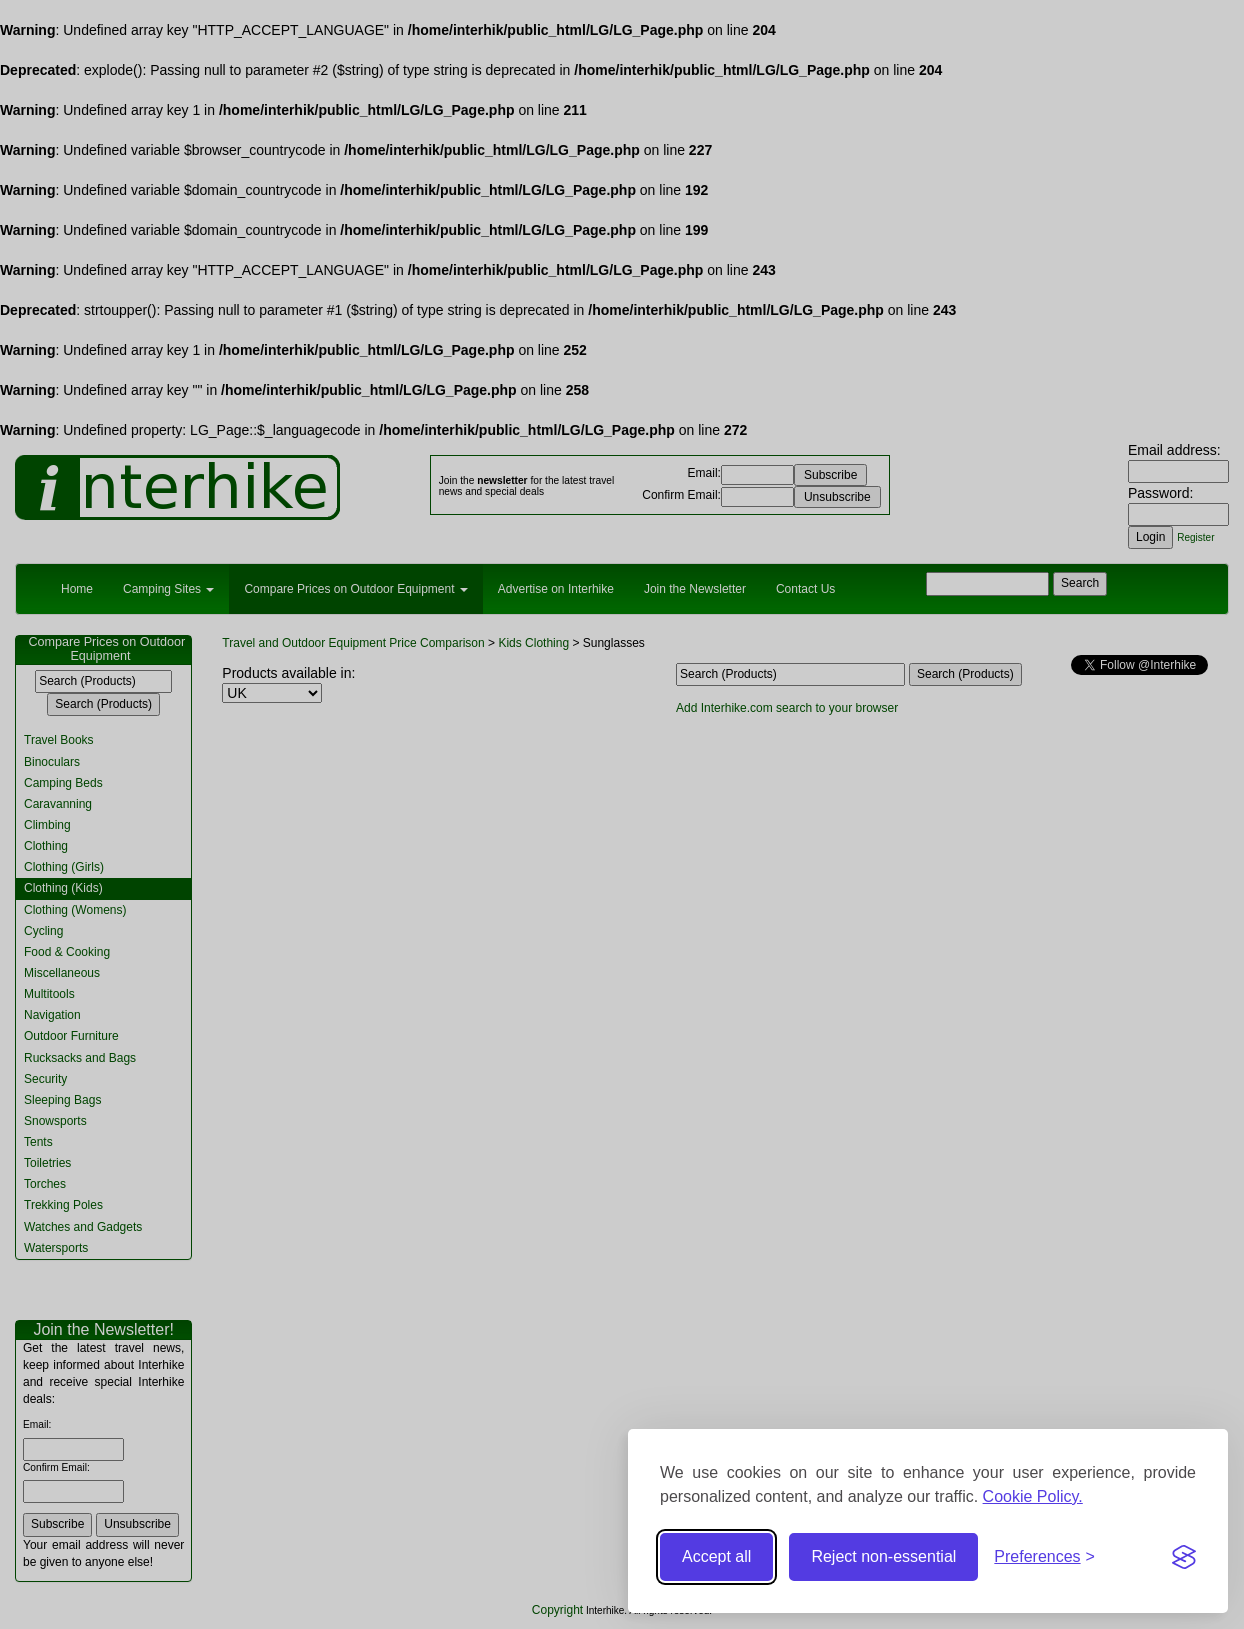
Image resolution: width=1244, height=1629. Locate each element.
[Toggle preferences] (1044, 1557)
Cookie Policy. (1033, 1496)
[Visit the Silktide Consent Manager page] (1184, 1557)
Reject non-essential (883, 1556)
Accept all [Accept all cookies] (716, 1556)
